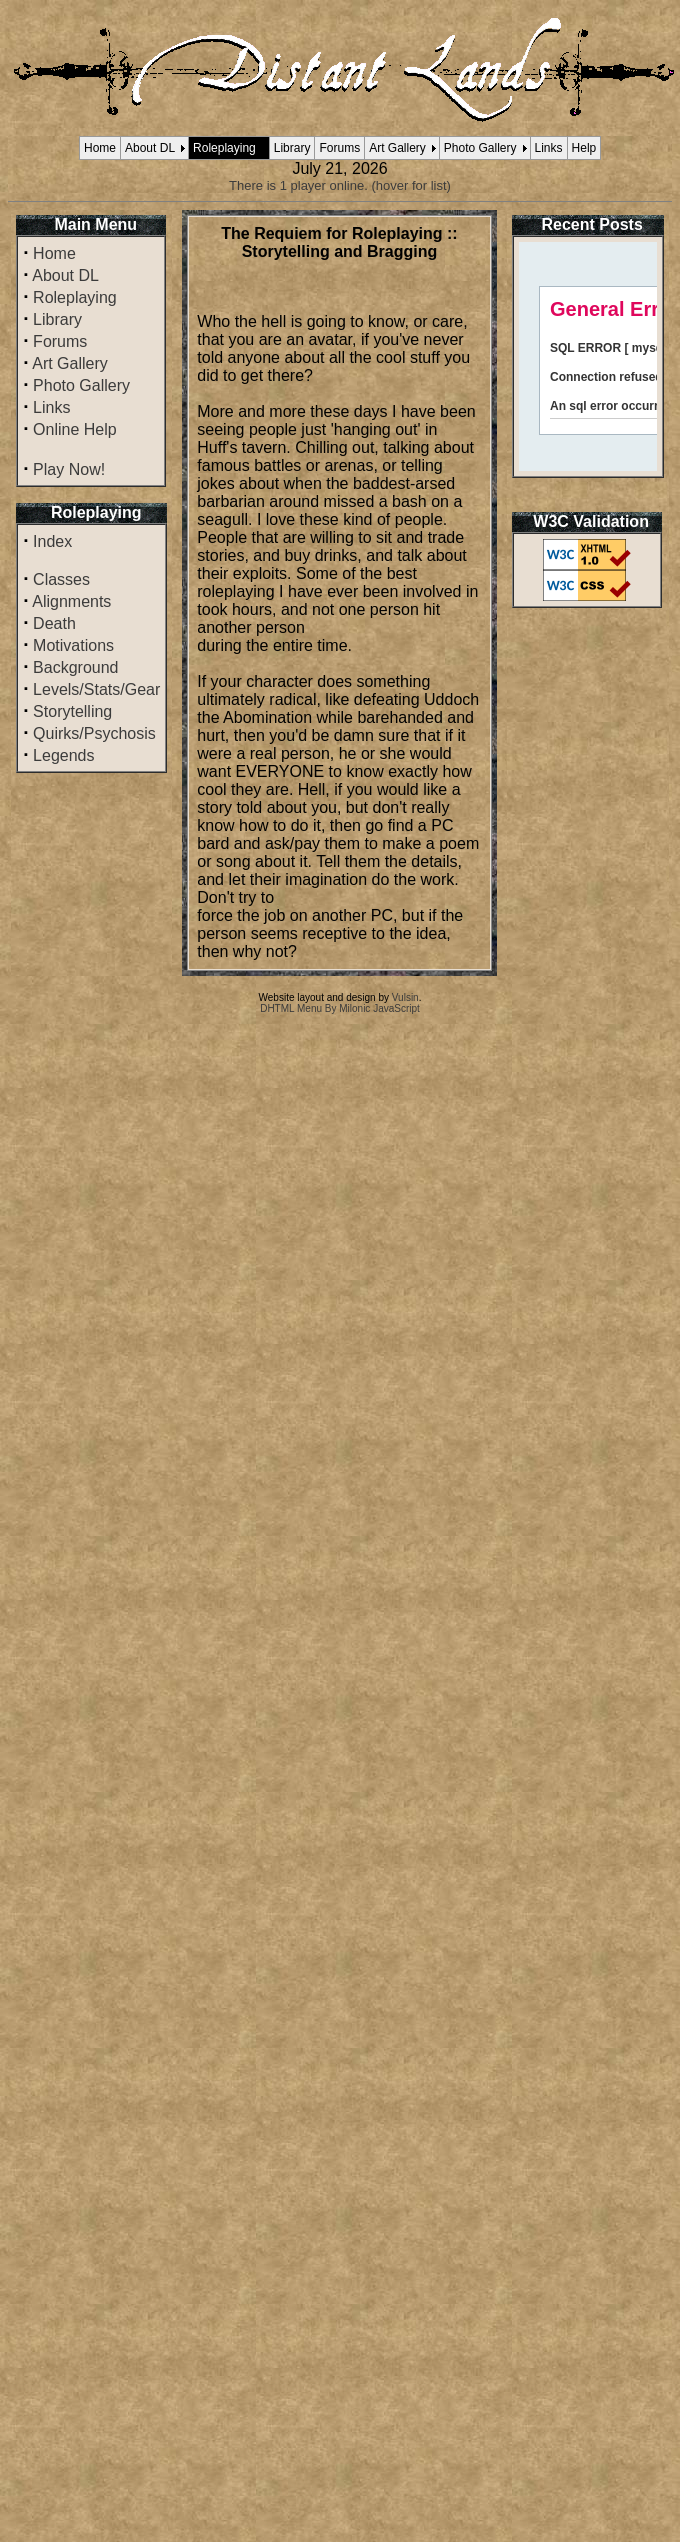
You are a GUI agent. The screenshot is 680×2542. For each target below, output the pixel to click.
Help (584, 148)
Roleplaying (224, 148)
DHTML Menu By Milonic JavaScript (340, 1008)
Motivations (73, 645)
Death (54, 623)
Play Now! (69, 469)
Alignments (71, 601)
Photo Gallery (480, 148)
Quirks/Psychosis (94, 733)
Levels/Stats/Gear (96, 689)
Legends (63, 755)
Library (292, 148)
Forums (339, 148)
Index (52, 541)
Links (549, 148)
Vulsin (405, 997)
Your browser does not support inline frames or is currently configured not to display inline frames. (588, 356)
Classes (61, 579)
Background (75, 667)
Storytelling (72, 711)
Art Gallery (397, 148)
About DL (150, 148)
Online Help (75, 429)
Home (100, 148)
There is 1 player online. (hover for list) (340, 185)
